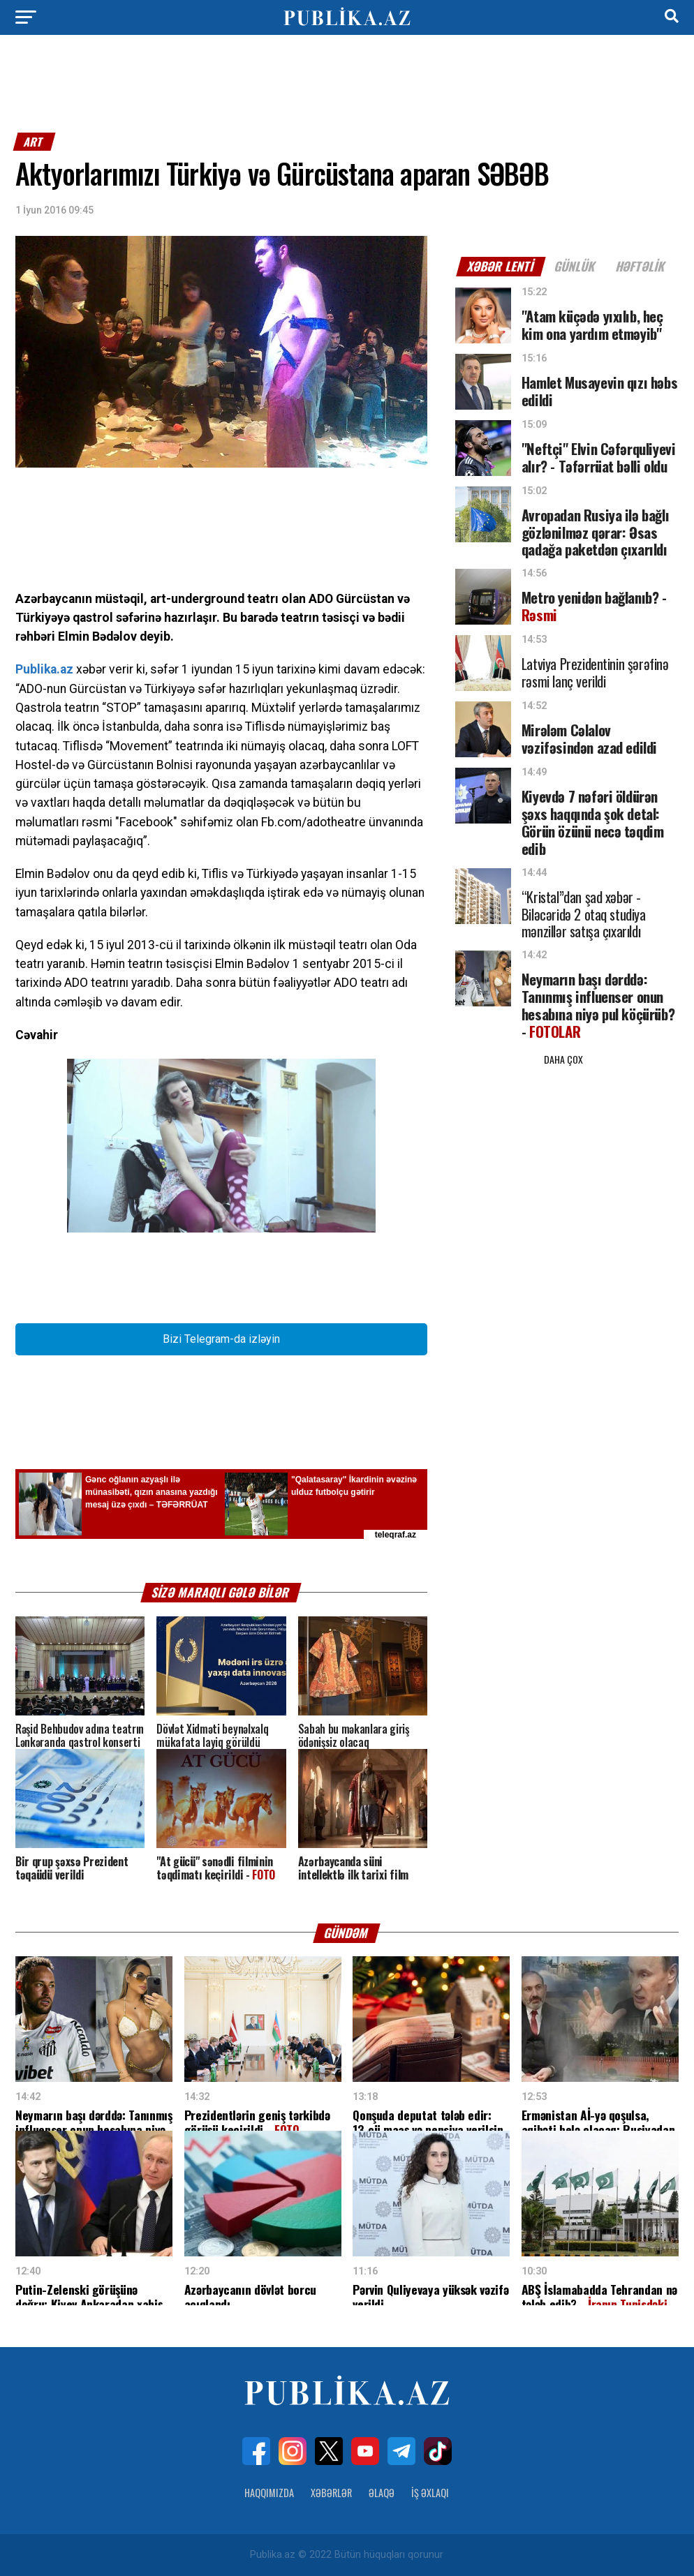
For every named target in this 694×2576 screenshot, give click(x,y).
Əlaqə (381, 2492)
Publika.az (44, 669)
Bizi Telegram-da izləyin (221, 1339)
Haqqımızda (269, 2492)
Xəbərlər (331, 2492)
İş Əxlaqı (430, 2492)
